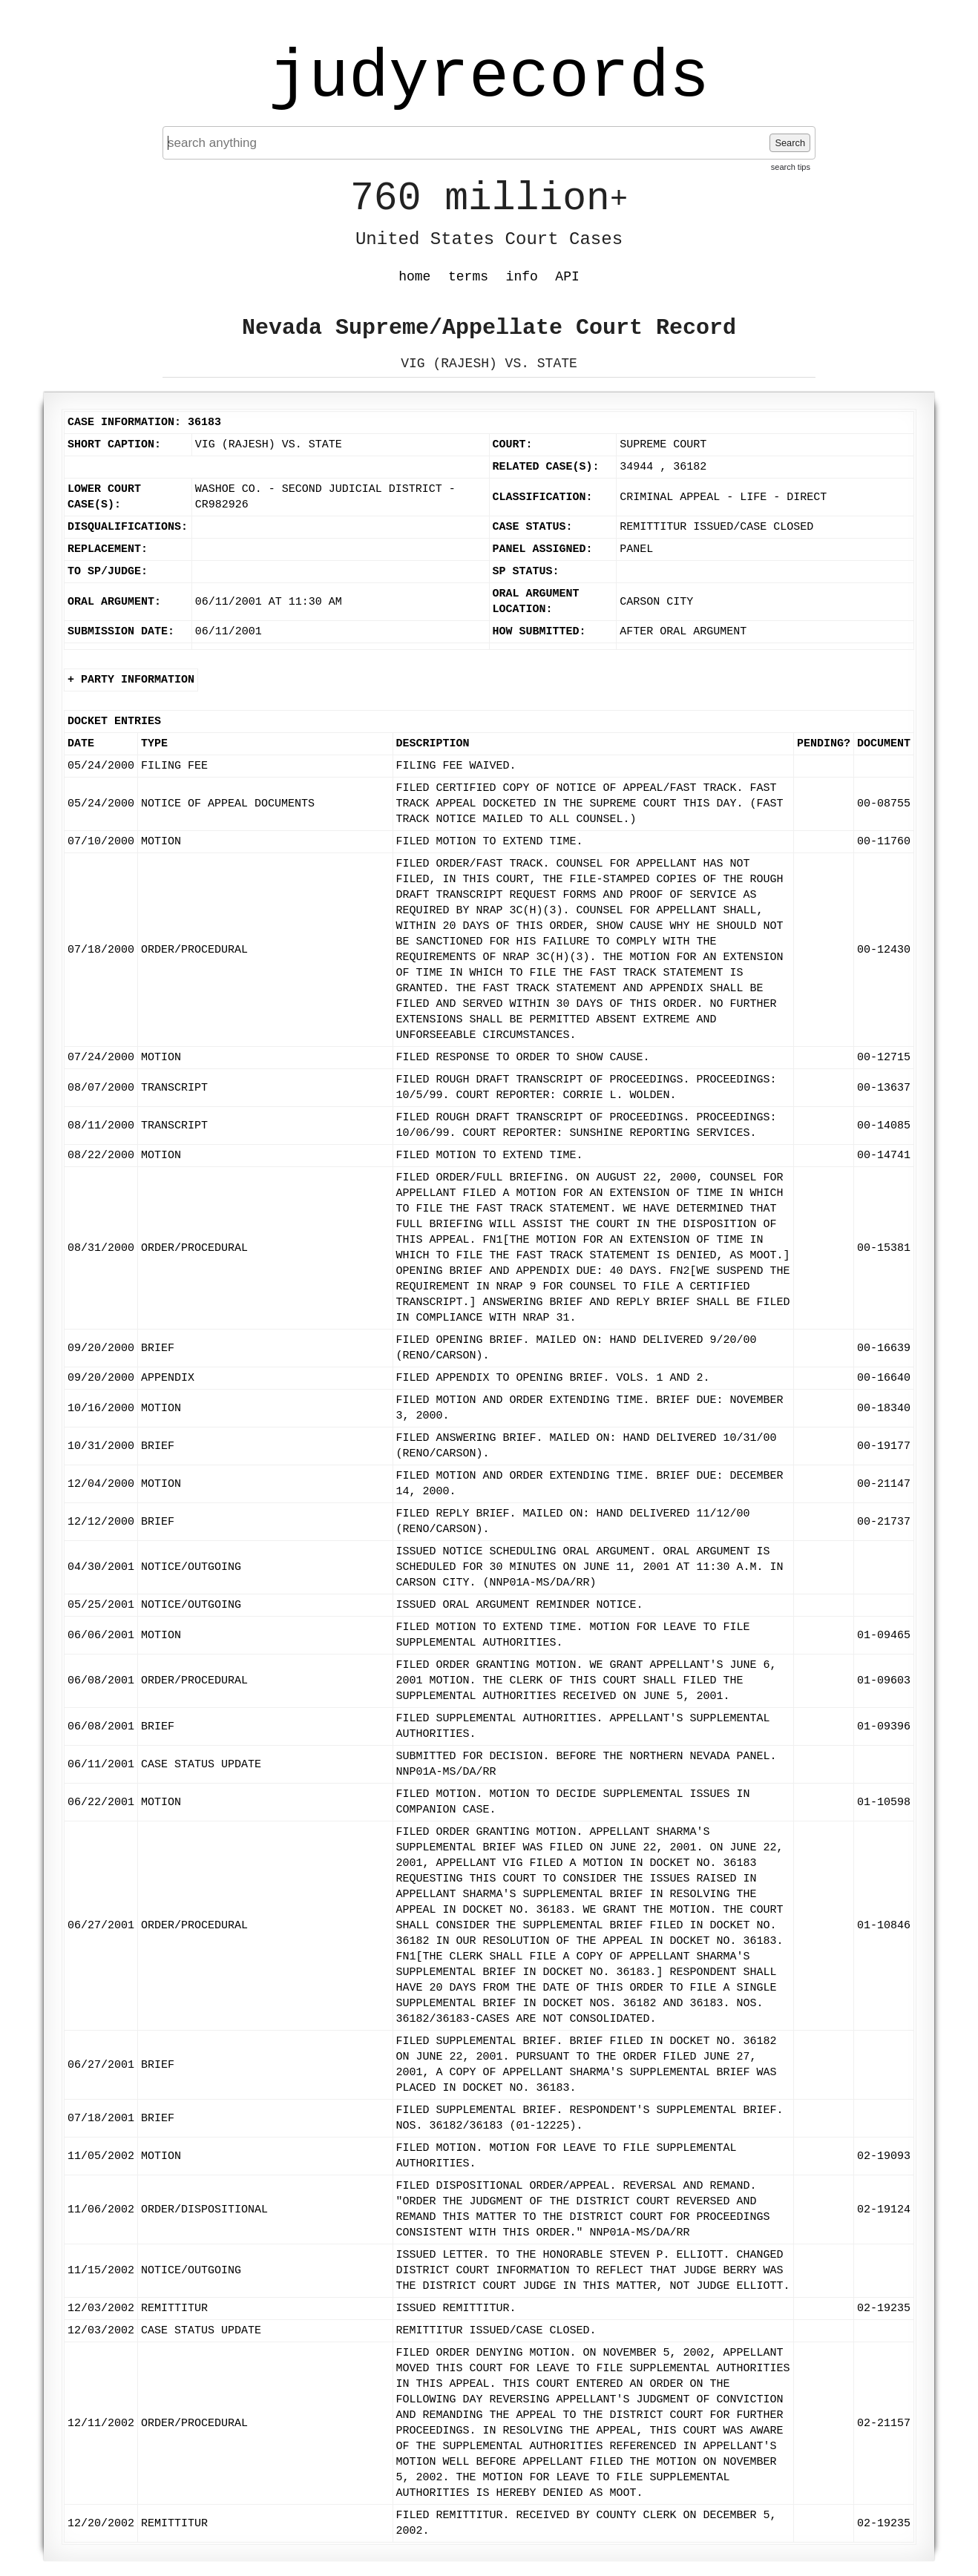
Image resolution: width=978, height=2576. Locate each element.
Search (790, 142)
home (414, 276)
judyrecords (489, 78)
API (567, 276)
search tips (790, 166)
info (522, 276)
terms (468, 276)
